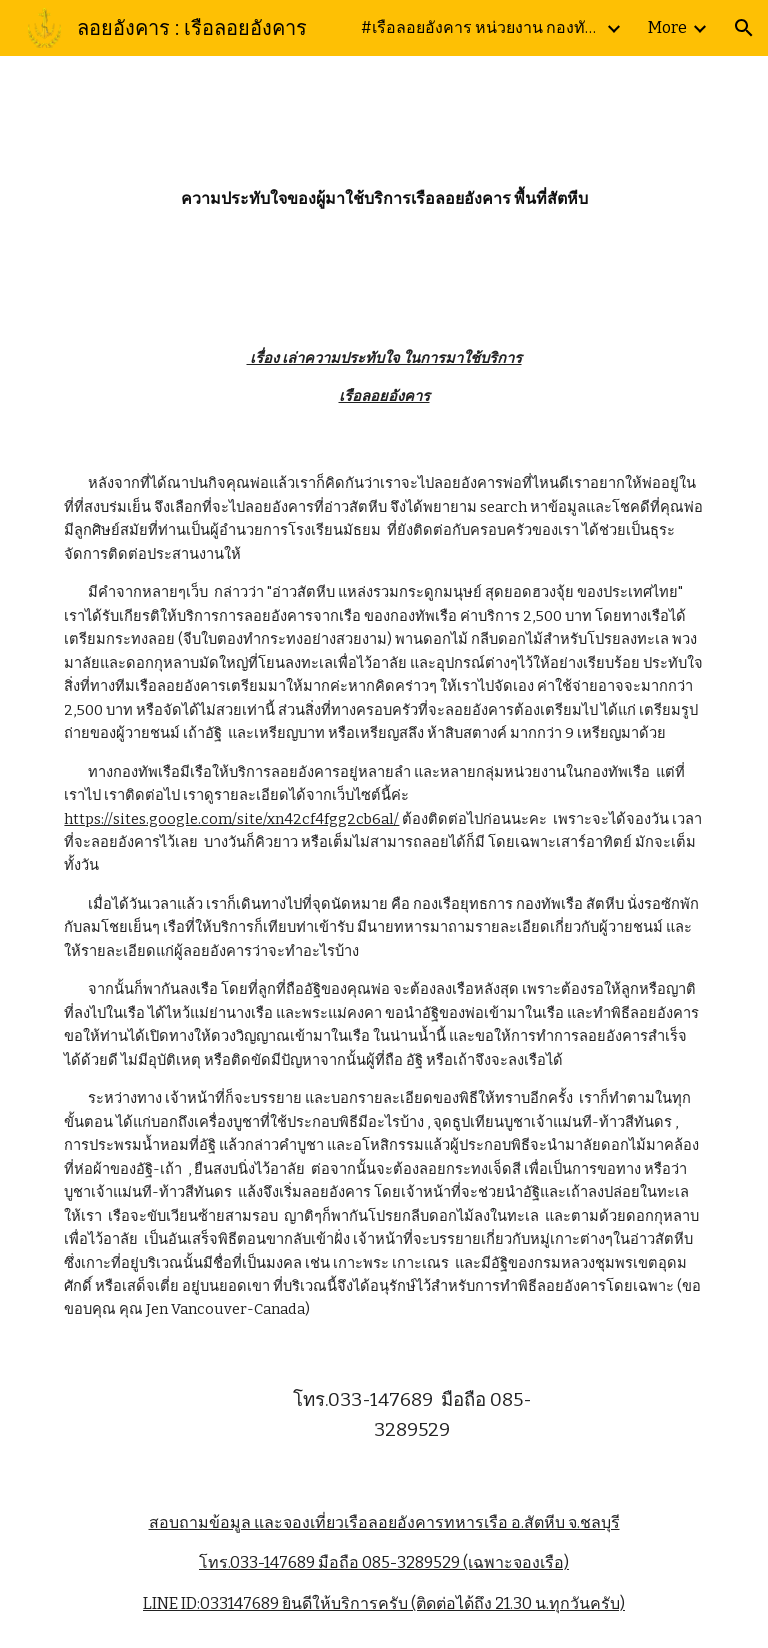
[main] (383, 185)
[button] (744, 28)
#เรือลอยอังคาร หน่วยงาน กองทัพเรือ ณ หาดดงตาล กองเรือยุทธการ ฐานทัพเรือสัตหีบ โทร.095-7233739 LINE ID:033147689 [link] (481, 27)
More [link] (667, 27)
